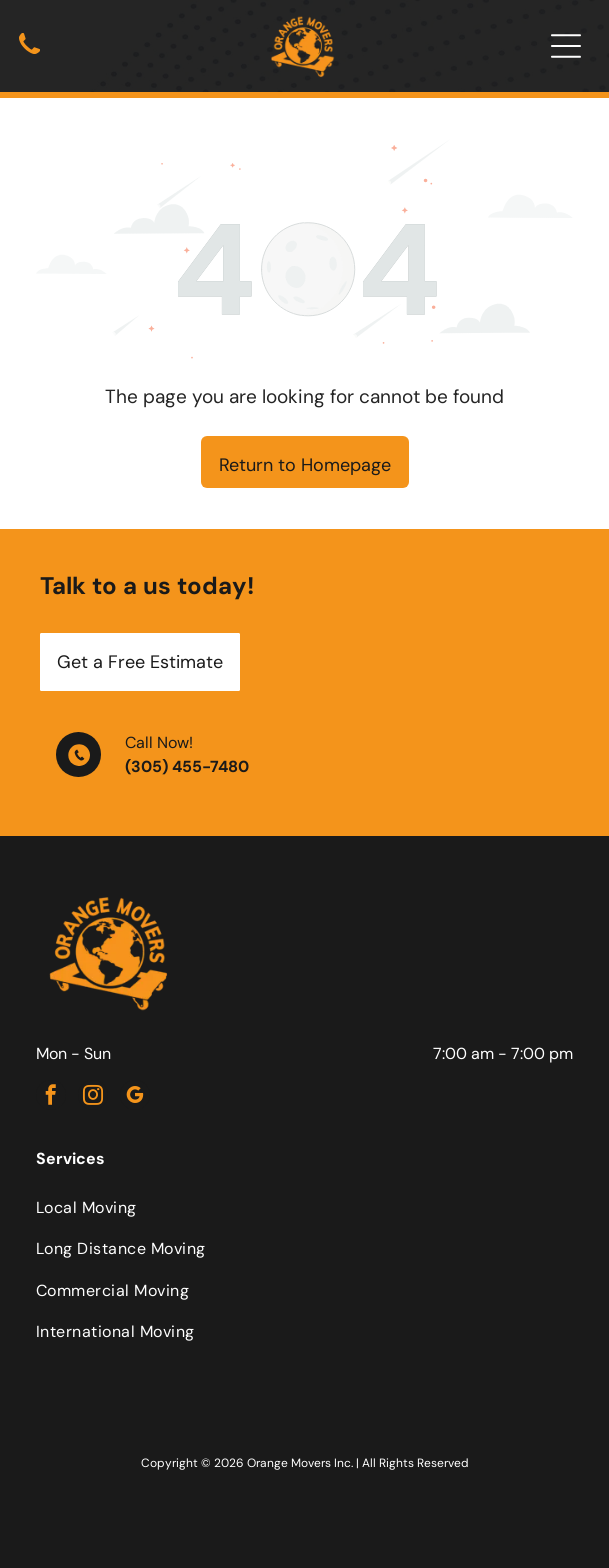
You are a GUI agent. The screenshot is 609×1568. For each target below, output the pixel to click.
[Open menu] (566, 46)
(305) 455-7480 (187, 766)
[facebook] (51, 1097)
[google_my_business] (135, 1097)
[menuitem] (304, 1207)
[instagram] (93, 1097)
